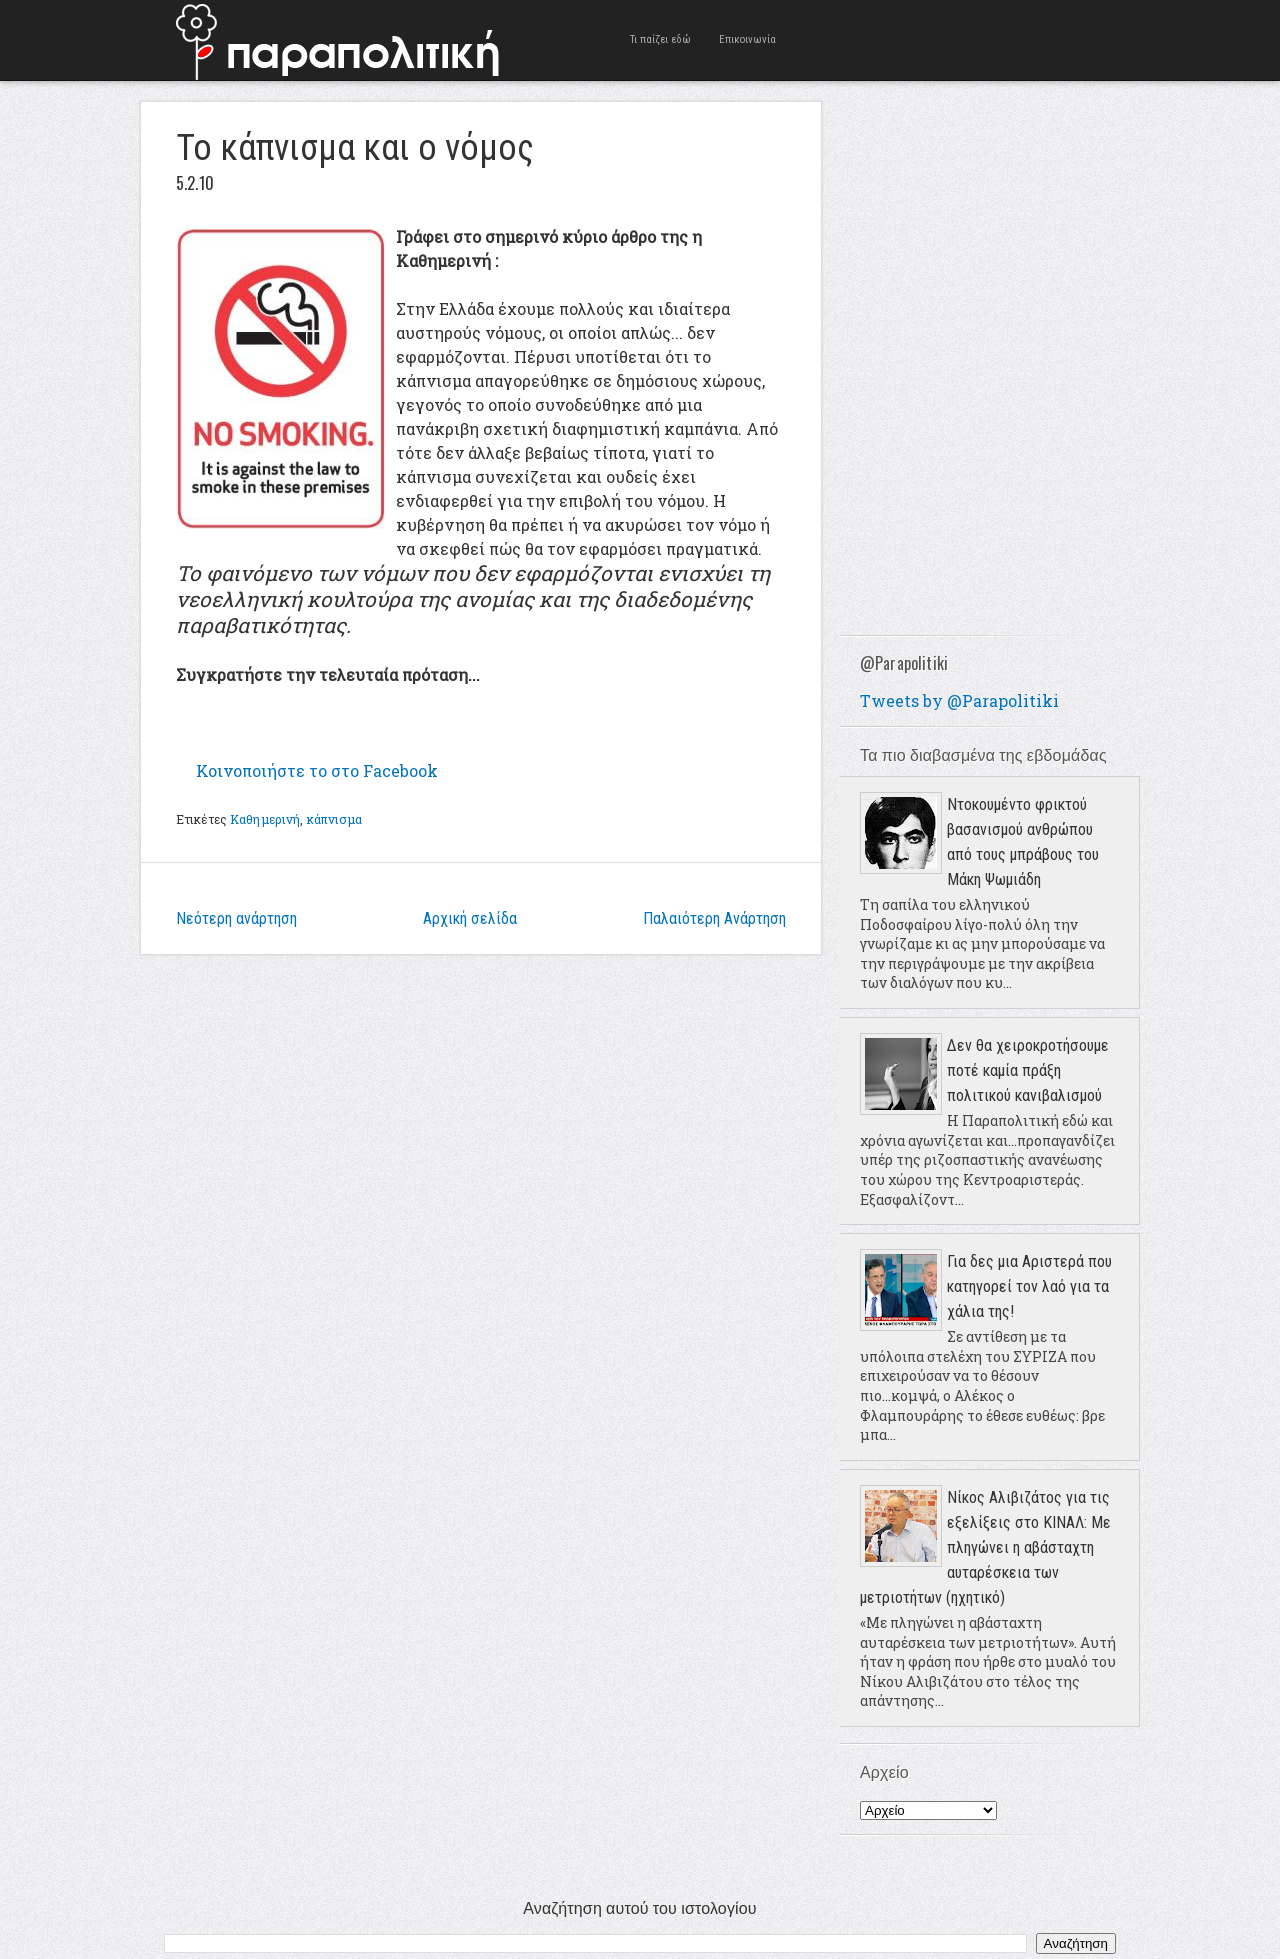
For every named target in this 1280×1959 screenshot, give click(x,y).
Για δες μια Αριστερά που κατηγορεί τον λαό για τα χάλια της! (1029, 1286)
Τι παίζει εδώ (660, 39)
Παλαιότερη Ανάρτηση (714, 918)
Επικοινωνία (747, 39)
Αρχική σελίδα (470, 918)
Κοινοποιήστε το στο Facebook (317, 770)
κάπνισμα (335, 819)
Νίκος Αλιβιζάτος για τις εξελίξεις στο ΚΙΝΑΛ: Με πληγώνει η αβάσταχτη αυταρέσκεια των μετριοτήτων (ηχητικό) (985, 1547)
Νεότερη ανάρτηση (236, 918)
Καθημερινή (265, 819)
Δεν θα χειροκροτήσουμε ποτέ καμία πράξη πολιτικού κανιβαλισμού (1028, 1070)
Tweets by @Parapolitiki (959, 700)
